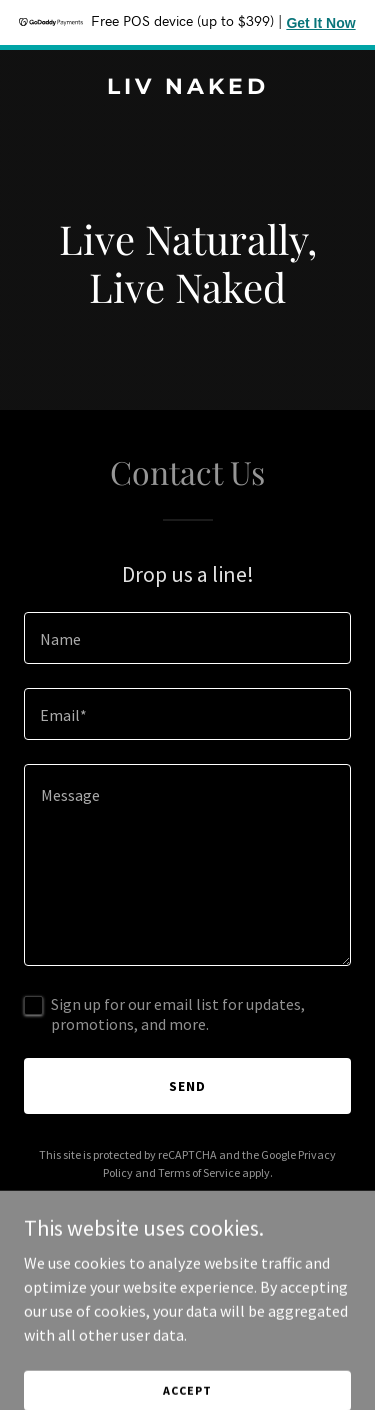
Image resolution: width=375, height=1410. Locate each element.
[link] (187, 88)
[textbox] (187, 638)
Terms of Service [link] (199, 1172)
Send (187, 1086)
